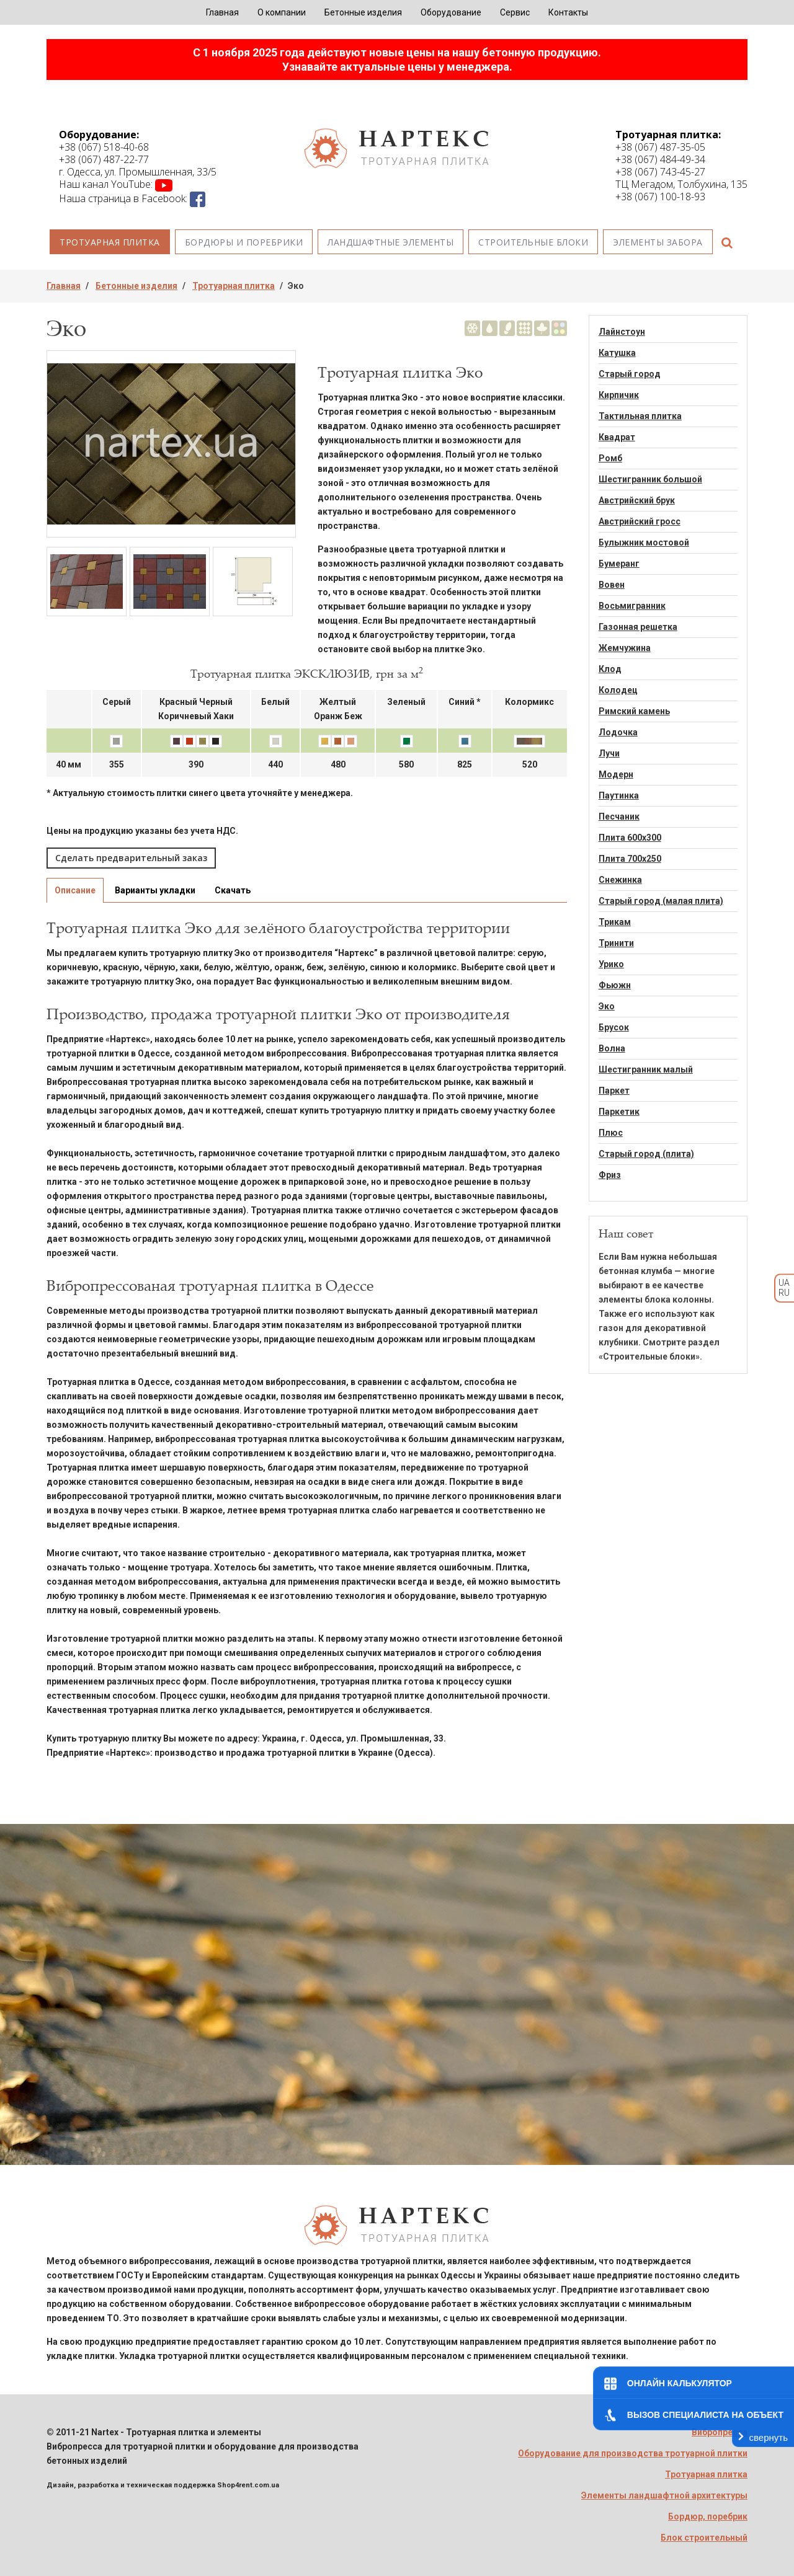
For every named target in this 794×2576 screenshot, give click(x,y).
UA (784, 1283)
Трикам (615, 922)
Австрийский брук (637, 500)
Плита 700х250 (630, 859)
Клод (610, 669)
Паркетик (619, 1112)
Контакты (568, 12)
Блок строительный (704, 2538)
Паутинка (619, 795)
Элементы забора (658, 242)
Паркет (614, 1090)
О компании (281, 12)
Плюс (611, 1133)
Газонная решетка (638, 627)
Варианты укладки (155, 890)
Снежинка (620, 880)
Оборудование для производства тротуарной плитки (632, 2453)
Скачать (233, 890)
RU (784, 1293)
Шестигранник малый (646, 1069)
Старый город (630, 374)
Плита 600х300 (630, 838)
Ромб (610, 458)
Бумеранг (619, 564)
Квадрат (617, 437)
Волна (612, 1048)
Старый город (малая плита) (661, 901)
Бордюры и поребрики (244, 242)
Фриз (610, 1175)
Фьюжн (615, 985)
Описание (75, 890)
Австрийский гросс (639, 521)
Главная (222, 12)
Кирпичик (619, 395)
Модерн (616, 774)
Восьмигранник (632, 606)
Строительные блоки (533, 242)
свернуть (768, 2437)
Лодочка (618, 732)
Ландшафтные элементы (390, 242)
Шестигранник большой (650, 479)
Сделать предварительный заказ (131, 858)
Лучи (609, 753)
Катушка (617, 353)
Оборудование (451, 12)
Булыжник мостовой (644, 542)
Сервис (515, 12)
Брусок (614, 1027)
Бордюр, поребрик (707, 2516)
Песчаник (619, 816)
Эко (607, 1006)
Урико (611, 964)
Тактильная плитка (640, 416)
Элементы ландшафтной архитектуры (664, 2495)
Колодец (618, 690)
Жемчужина (625, 648)
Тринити (616, 943)
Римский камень (634, 711)
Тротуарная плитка (110, 242)
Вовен (612, 585)
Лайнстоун (622, 332)
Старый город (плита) (646, 1154)
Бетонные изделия (363, 12)
